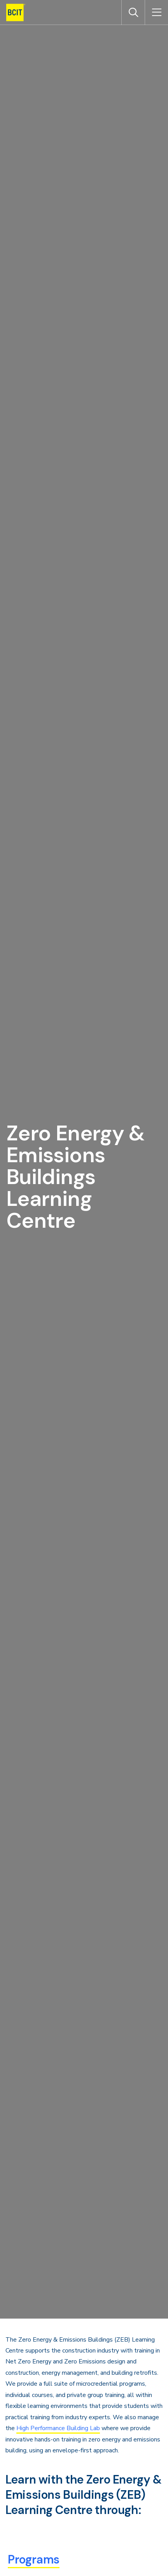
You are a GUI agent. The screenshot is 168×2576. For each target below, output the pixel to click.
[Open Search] (133, 12)
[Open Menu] (156, 12)
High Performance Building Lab (58, 2428)
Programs (34, 2559)
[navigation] (19, 12)
